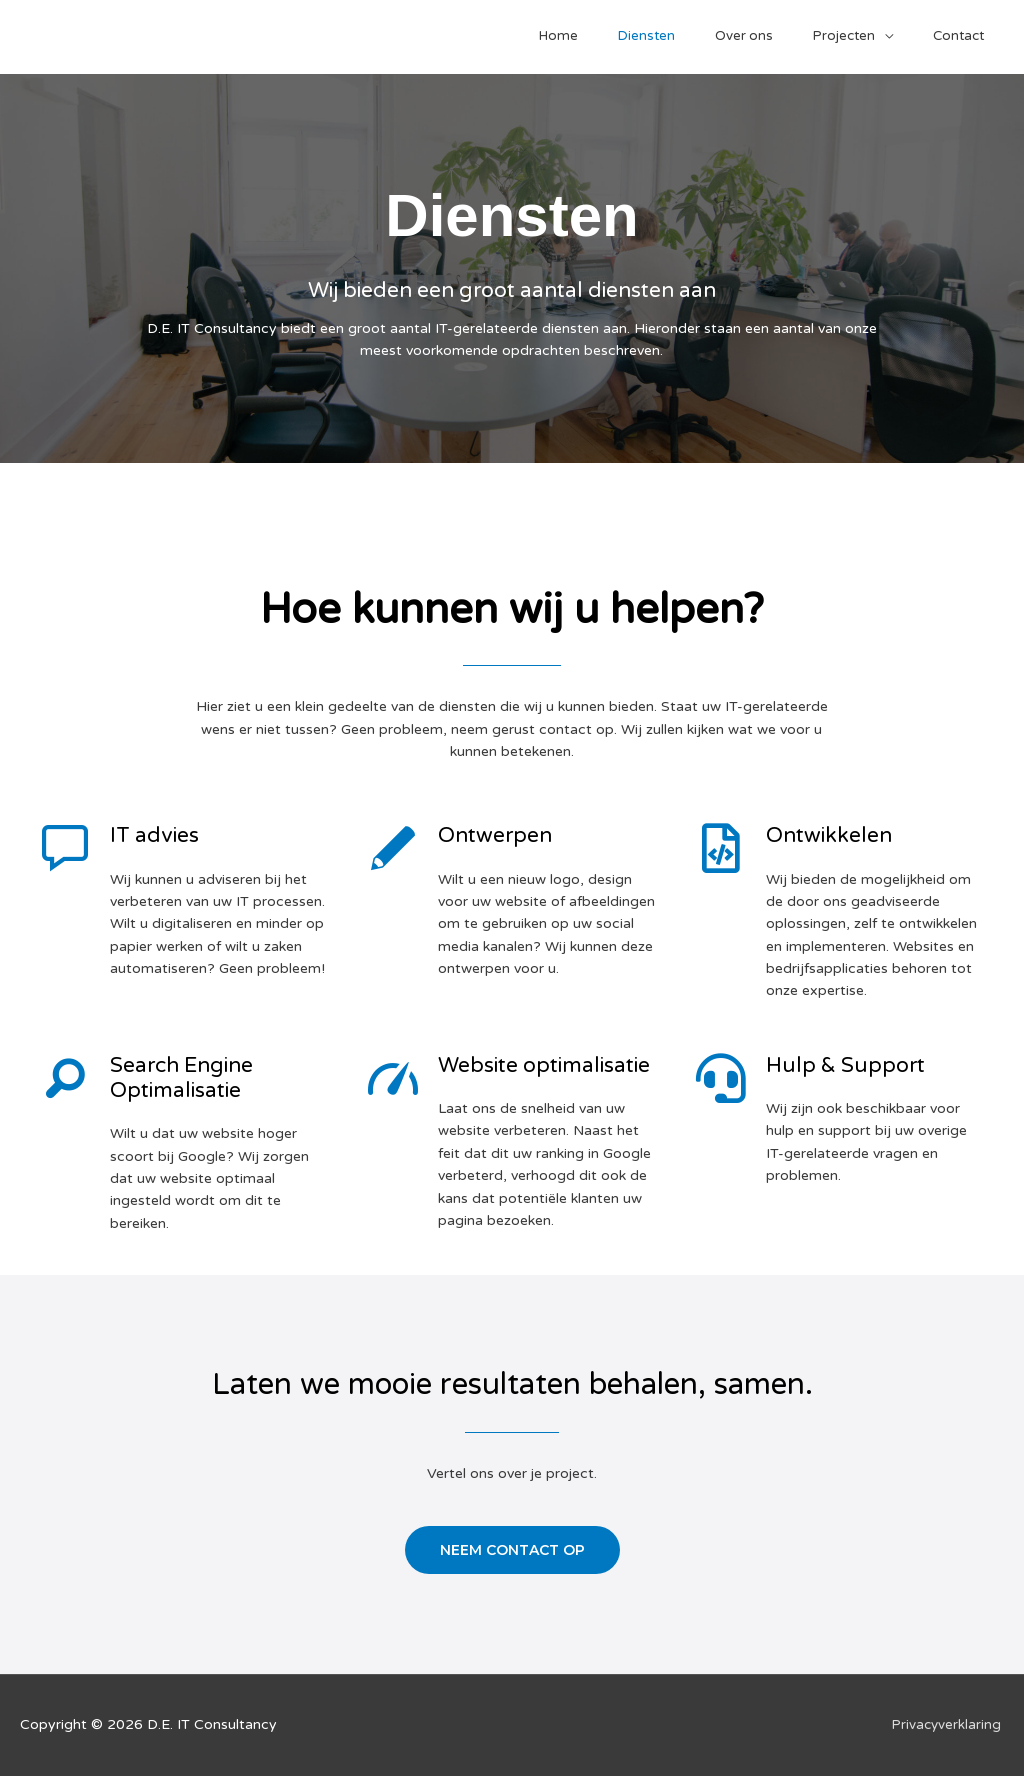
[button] (512, 1560)
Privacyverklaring (948, 1734)
